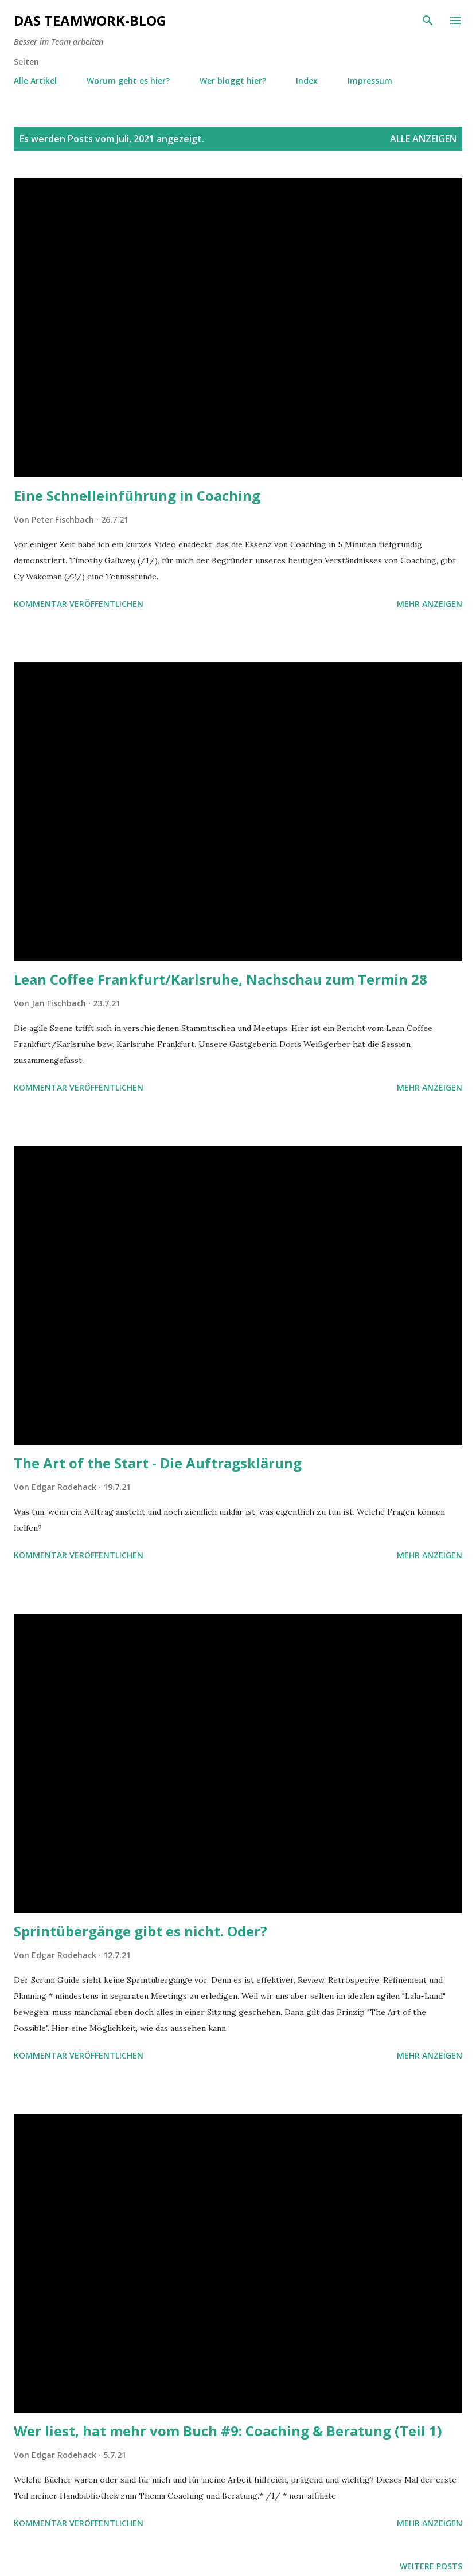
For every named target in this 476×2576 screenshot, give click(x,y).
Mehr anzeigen (429, 603)
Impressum (370, 80)
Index (307, 80)
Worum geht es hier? (128, 80)
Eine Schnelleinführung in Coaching (137, 495)
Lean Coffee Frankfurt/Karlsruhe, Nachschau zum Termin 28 (220, 979)
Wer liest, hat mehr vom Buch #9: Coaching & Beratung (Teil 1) (228, 2430)
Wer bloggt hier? (233, 80)
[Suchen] (428, 21)
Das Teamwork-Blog (90, 20)
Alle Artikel (35, 80)
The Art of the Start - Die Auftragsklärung (158, 1462)
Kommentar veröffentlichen (78, 603)
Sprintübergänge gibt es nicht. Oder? (140, 1931)
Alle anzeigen (423, 138)
